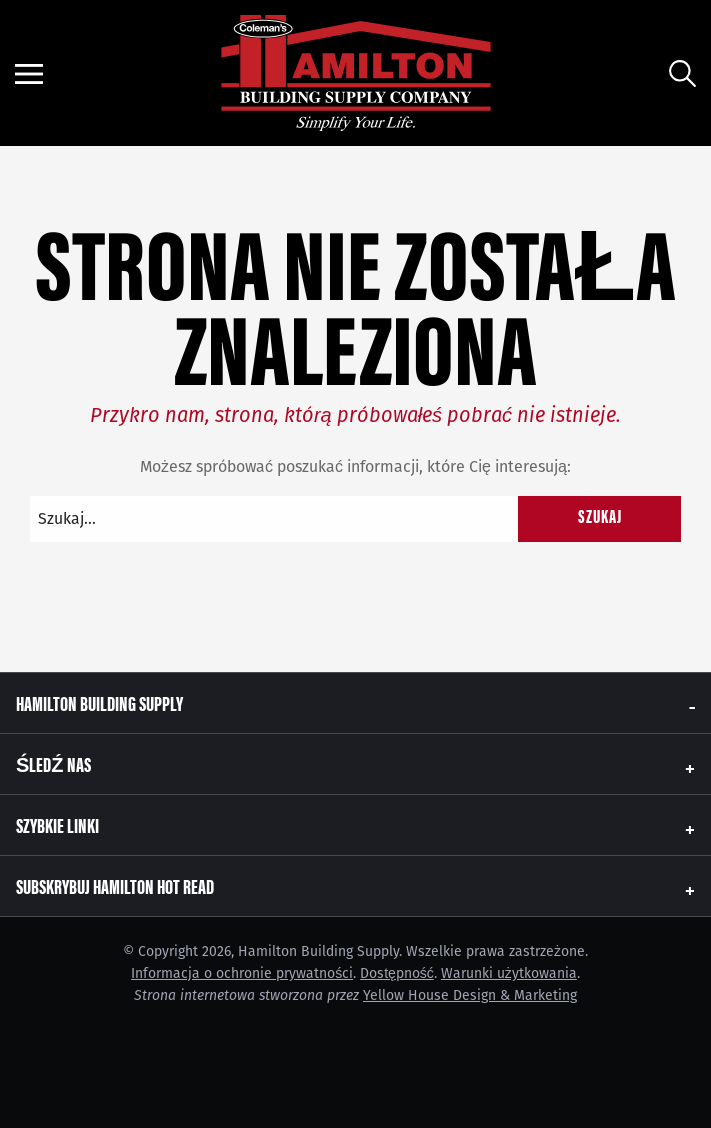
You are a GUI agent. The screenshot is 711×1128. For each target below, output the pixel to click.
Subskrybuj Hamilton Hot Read (115, 885)
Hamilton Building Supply (99, 702)
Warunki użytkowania (509, 973)
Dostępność (397, 973)
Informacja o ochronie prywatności (242, 973)
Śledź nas (53, 763)
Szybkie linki (57, 824)
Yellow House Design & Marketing (470, 995)
